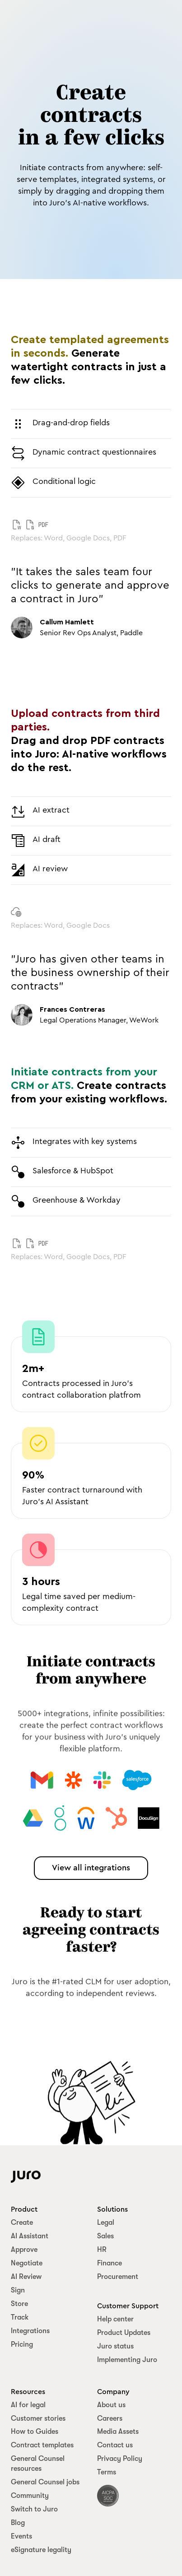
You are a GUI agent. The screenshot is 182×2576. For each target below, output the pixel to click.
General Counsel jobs (45, 2482)
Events (21, 2536)
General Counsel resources (38, 2464)
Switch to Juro (34, 2509)
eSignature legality (41, 2550)
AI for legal (28, 2405)
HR (102, 2250)
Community (30, 2496)
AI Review (26, 2277)
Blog (18, 2523)
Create (22, 2222)
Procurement (117, 2277)
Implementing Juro (127, 2360)
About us (111, 2405)
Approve (24, 2250)
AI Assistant (29, 2236)
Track (19, 2317)
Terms (106, 2472)
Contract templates (42, 2445)
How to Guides (34, 2431)
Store (19, 2304)
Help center (115, 2319)
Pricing (22, 2344)
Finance (109, 2263)
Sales (105, 2236)
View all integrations (91, 1868)
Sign (18, 2290)
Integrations (30, 2331)
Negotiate (26, 2263)
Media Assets (118, 2431)
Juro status (115, 2346)
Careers (109, 2418)
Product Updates (123, 2333)
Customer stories (38, 2418)
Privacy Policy (119, 2459)
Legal (105, 2222)
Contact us (115, 2445)
